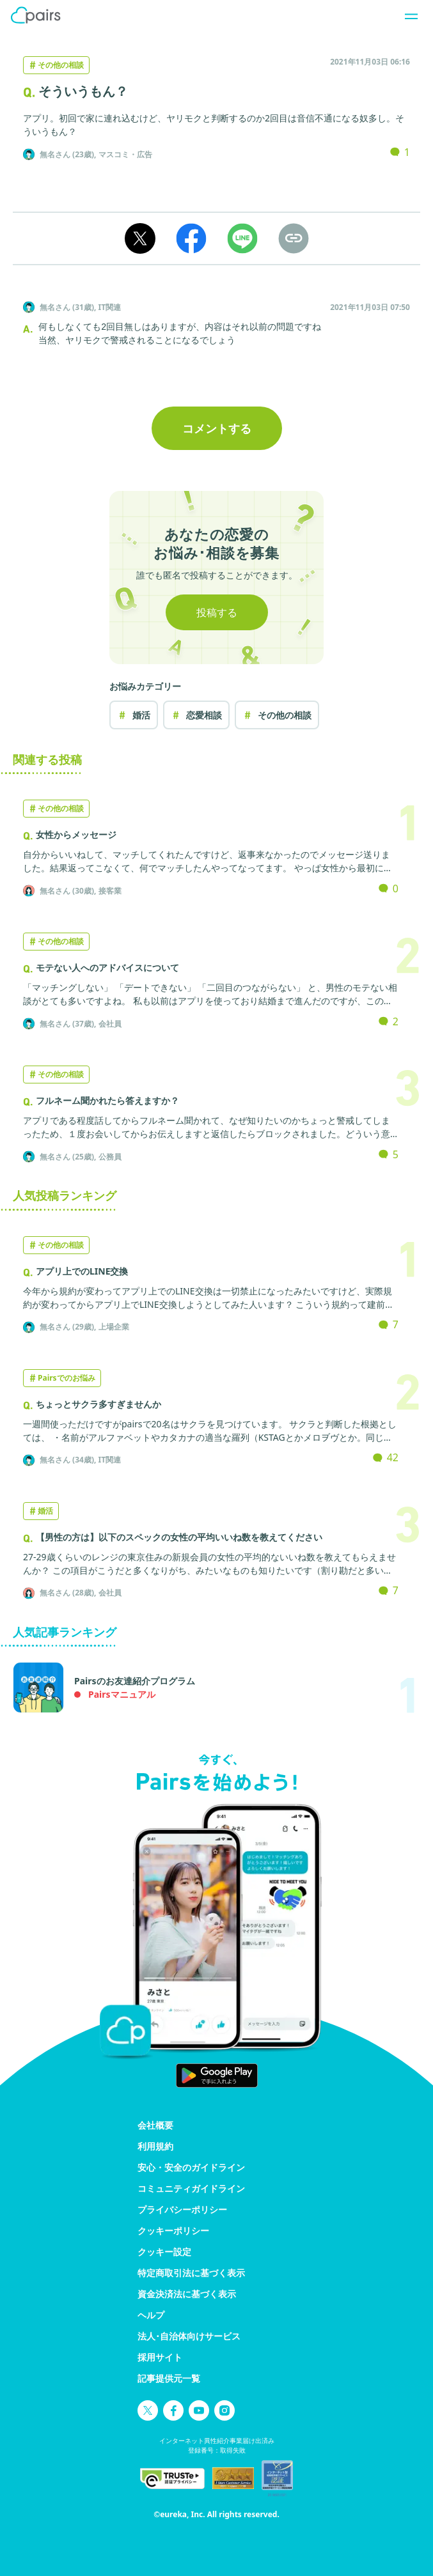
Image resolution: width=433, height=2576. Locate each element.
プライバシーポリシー (182, 2209)
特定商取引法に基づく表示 (191, 2273)
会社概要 (155, 2125)
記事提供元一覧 (169, 2378)
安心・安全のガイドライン (191, 2167)
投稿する (216, 612)
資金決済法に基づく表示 (187, 2294)
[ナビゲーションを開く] (407, 15)
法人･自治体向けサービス (189, 2336)
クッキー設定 (164, 2252)
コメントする (216, 428)
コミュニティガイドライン (191, 2188)
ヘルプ (151, 2315)
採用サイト (160, 2357)
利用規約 (155, 2146)
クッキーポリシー (173, 2230)
